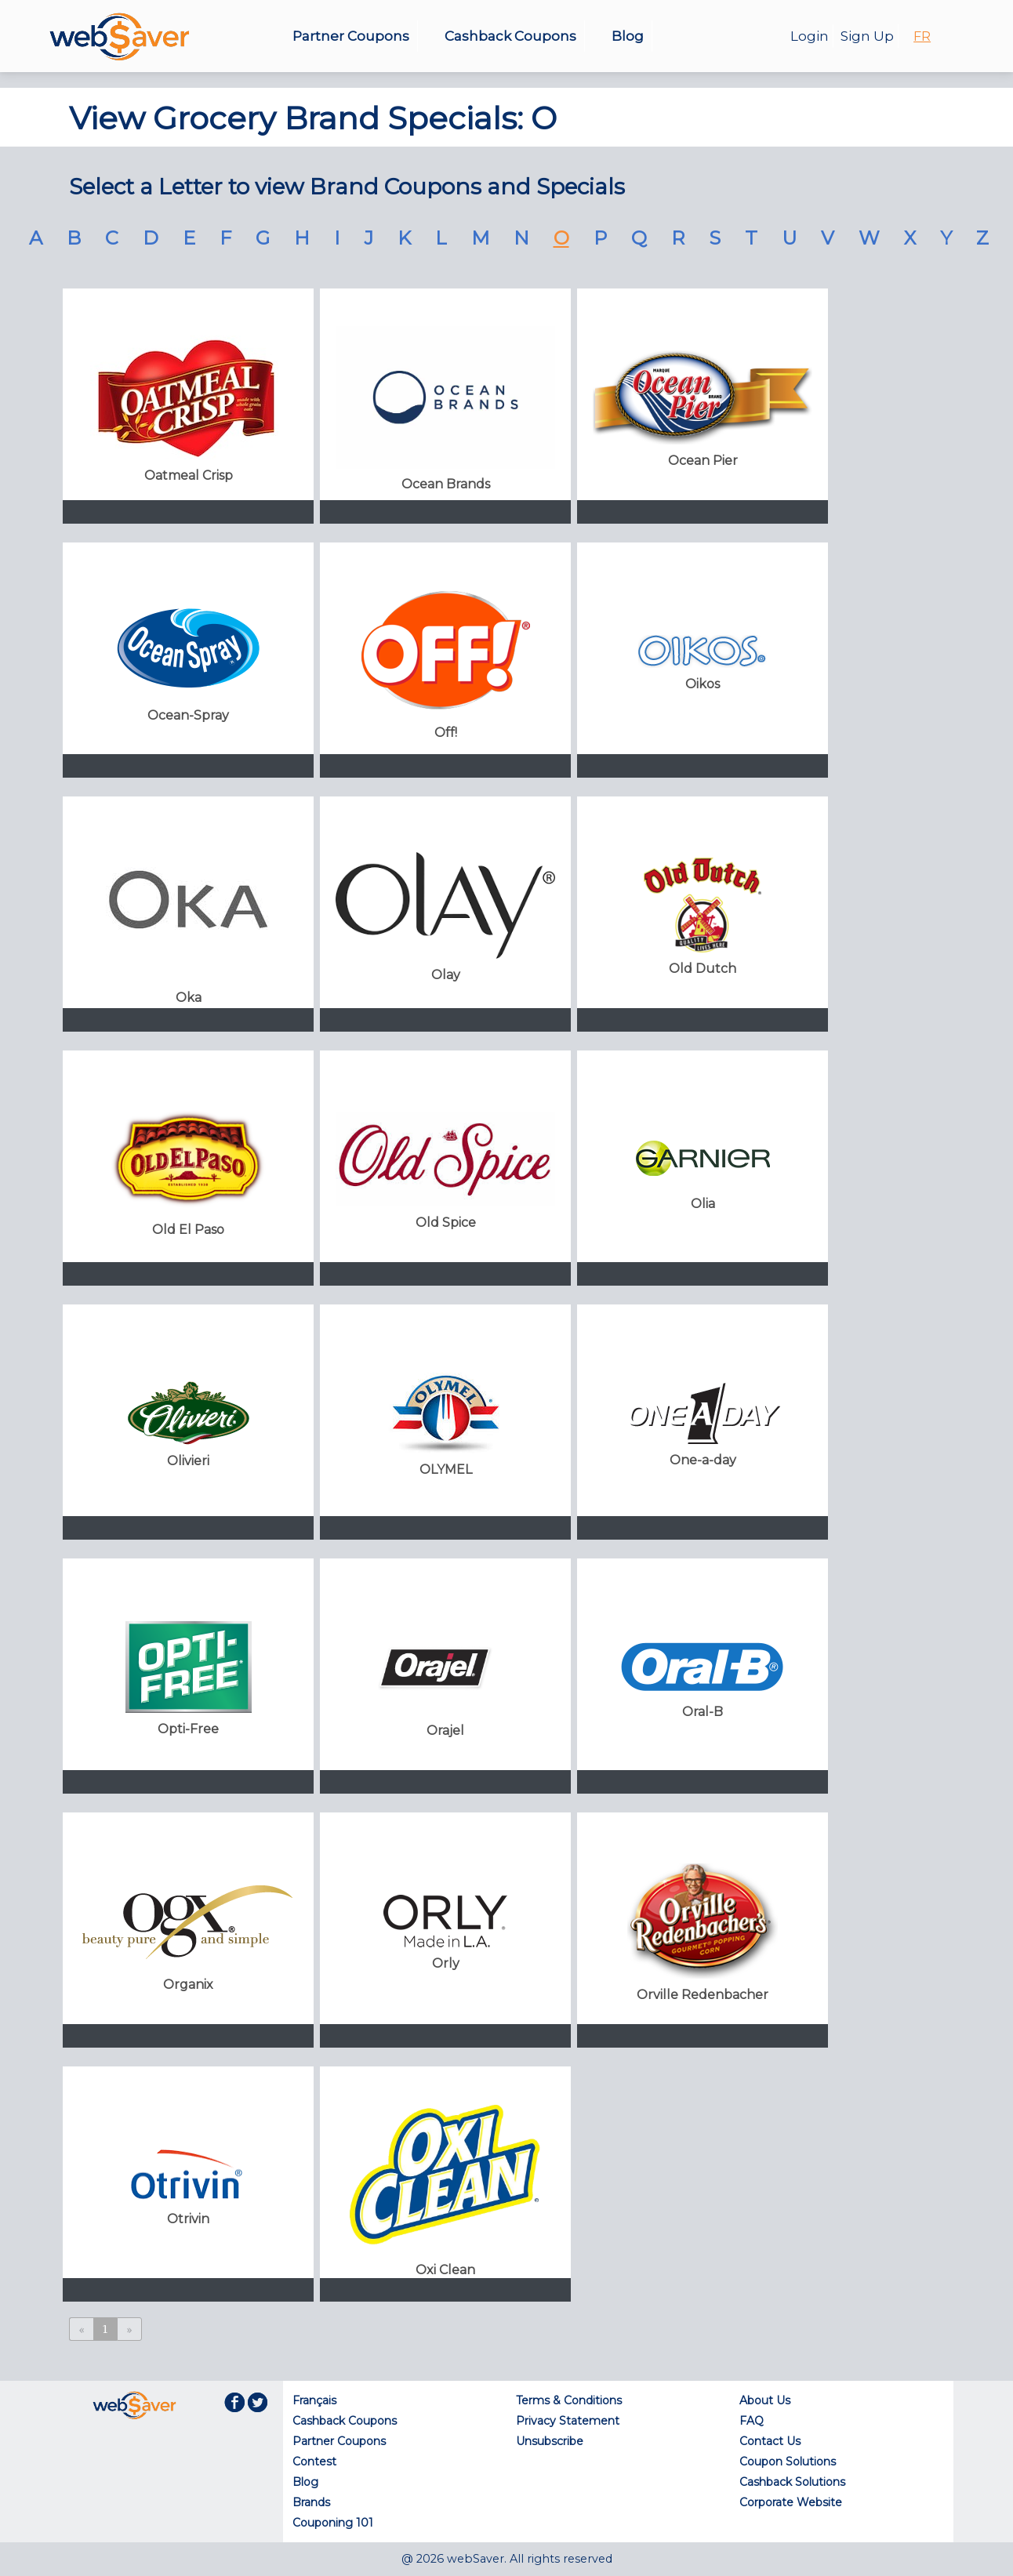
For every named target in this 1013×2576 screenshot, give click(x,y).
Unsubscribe (549, 2441)
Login (809, 36)
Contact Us (770, 2441)
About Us (764, 2400)
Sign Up (867, 36)
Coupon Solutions (787, 2461)
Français (314, 2400)
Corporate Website (790, 2502)
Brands (311, 2502)
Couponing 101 (332, 2523)
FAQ (751, 2421)
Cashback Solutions (792, 2482)
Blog (628, 36)
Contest (314, 2461)
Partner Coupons (350, 36)
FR (922, 36)
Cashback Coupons (510, 36)
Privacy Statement (567, 2421)
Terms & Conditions (569, 2400)
